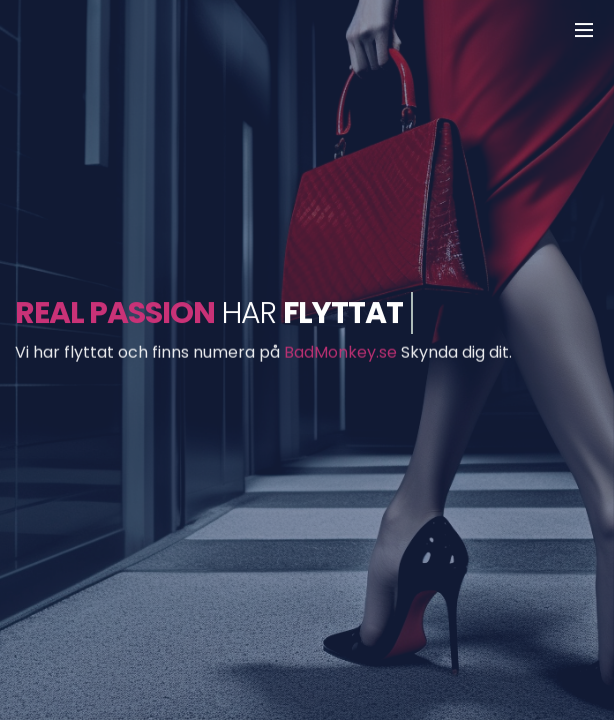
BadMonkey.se (340, 352)
